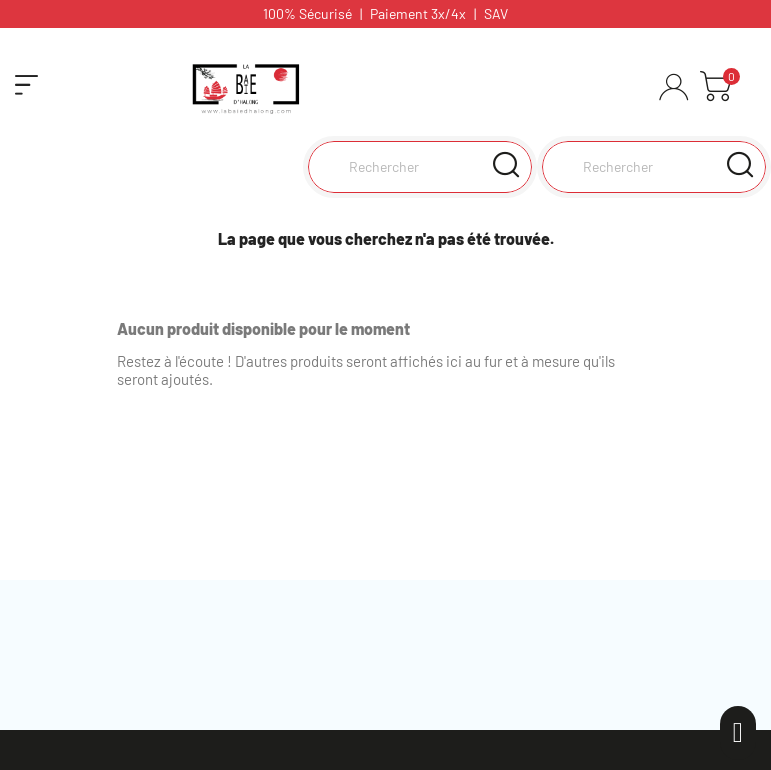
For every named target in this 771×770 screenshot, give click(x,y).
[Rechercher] (654, 167)
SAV (496, 13)
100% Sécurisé (307, 13)
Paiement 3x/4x (418, 13)
